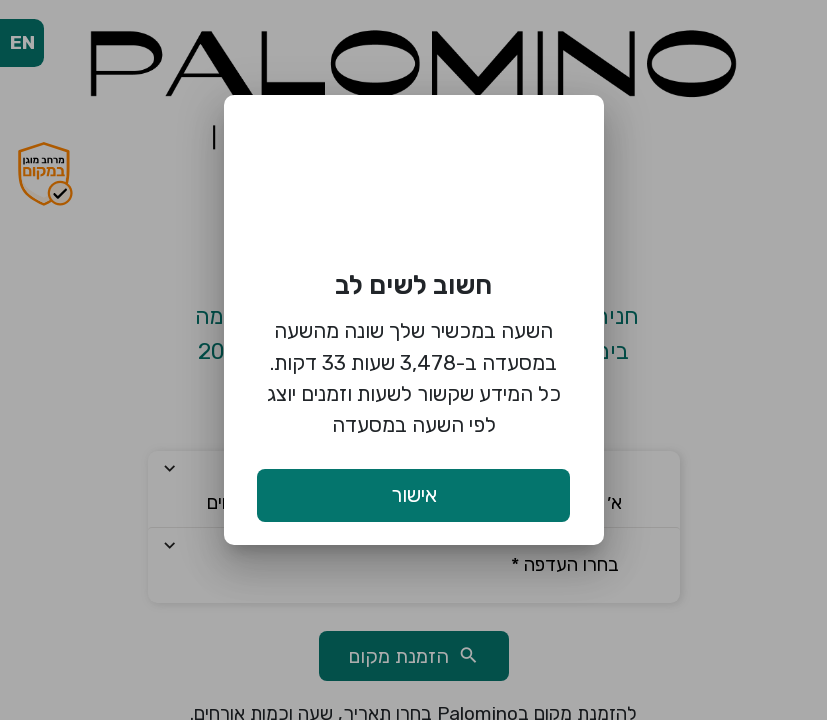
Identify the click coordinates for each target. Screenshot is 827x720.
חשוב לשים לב (413, 285)
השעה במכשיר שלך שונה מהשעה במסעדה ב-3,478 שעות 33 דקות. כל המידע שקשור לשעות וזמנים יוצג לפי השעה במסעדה (414, 377)
